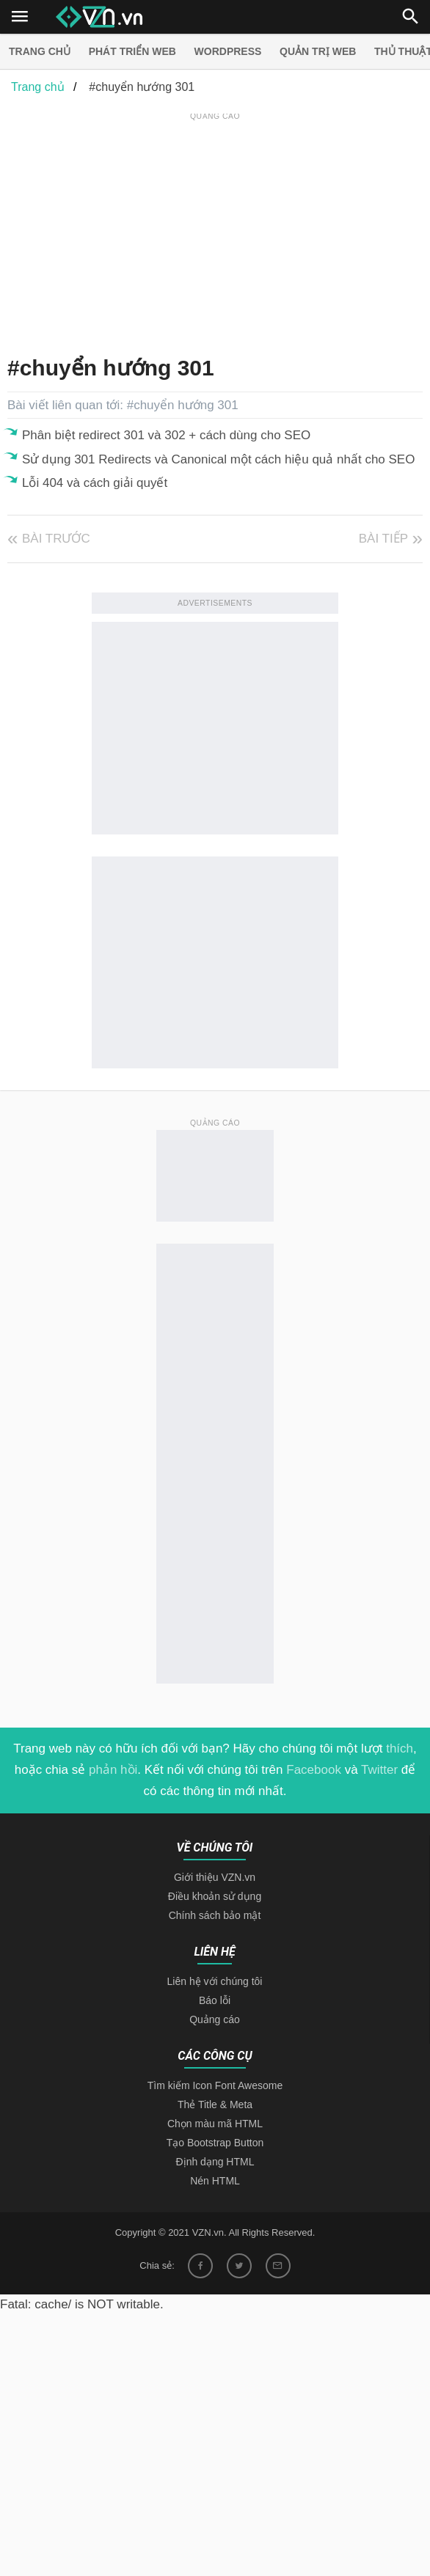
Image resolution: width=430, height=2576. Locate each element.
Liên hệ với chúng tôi (215, 1981)
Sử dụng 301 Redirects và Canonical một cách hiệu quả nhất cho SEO (218, 459)
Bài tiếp (383, 539)
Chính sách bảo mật (215, 1915)
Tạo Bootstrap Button (215, 2142)
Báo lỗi (214, 2000)
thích (399, 1748)
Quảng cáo (214, 2019)
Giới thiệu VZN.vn (214, 1877)
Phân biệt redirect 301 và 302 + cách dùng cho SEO (166, 435)
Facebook (313, 1770)
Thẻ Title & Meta (215, 2104)
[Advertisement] (218, 226)
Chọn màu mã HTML (215, 2123)
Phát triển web (132, 51)
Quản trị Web (318, 51)
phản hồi (113, 1770)
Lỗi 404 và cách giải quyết (94, 483)
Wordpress (228, 51)
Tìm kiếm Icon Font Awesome (215, 2085)
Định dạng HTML (215, 2162)
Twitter (379, 1770)
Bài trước (56, 539)
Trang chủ (39, 51)
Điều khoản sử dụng (214, 1896)
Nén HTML (215, 2181)
